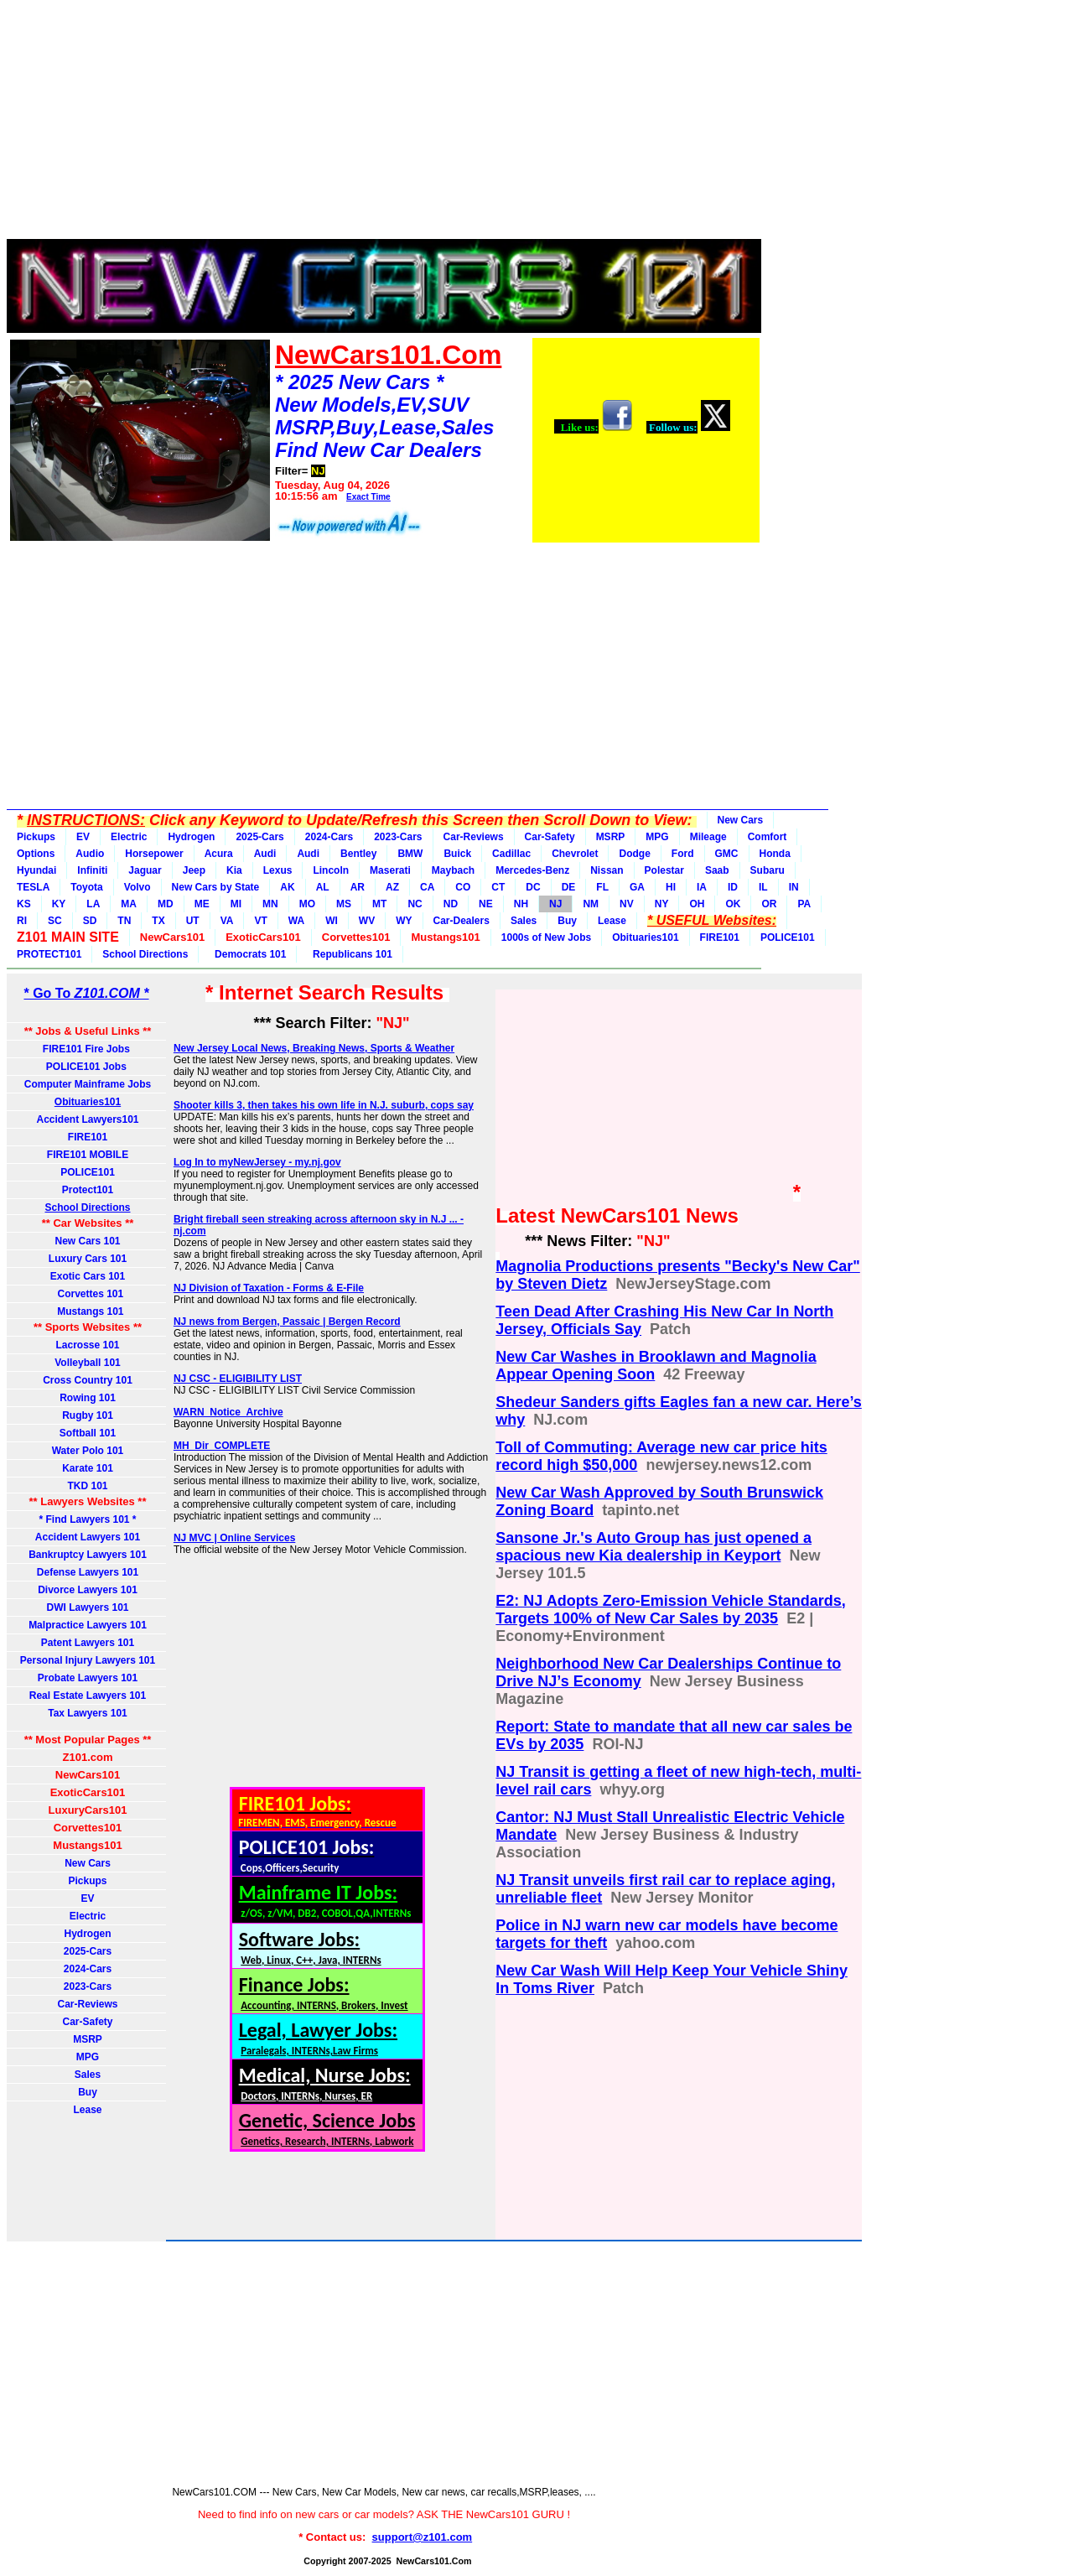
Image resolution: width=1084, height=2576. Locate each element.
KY (59, 904)
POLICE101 (787, 937)
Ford (683, 854)
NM (591, 904)
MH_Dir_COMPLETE (222, 1446)
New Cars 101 (87, 1241)
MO (307, 904)
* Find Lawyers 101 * (87, 1519)
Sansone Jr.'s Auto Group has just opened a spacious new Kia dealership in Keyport (653, 1547)
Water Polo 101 (88, 1451)
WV (367, 921)
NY (662, 904)
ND (450, 904)
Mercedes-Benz (532, 870)
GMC (727, 854)
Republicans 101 (349, 954)
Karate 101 (87, 1468)
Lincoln (331, 870)
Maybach (453, 870)
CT (498, 887)
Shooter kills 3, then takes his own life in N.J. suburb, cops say (324, 1105)
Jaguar (144, 870)
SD (90, 921)
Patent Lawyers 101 (87, 1643)
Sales (524, 921)
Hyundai (36, 870)
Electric (129, 837)
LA (93, 904)
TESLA (33, 887)
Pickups (36, 837)
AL (322, 887)
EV (83, 837)
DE (569, 887)
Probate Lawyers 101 (87, 1678)
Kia (234, 870)
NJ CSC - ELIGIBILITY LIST (238, 1378)
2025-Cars (259, 837)
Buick (457, 854)
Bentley (358, 854)
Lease (612, 921)
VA (227, 921)
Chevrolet (575, 854)
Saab (717, 870)
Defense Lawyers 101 (87, 1572)
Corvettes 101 (87, 1294)
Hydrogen (191, 837)
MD (166, 904)
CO (462, 887)
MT (379, 904)
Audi (265, 854)
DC (533, 887)
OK (732, 904)
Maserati (390, 870)
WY (404, 921)
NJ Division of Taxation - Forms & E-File (269, 1288)
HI (671, 887)
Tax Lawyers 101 (87, 1713)
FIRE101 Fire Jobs (87, 1049)
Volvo (137, 887)
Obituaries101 (645, 937)
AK (287, 887)
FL (602, 887)
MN (270, 904)
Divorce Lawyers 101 (87, 1590)
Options (35, 854)
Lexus (278, 870)
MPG (657, 837)
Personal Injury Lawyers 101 (87, 1660)
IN (794, 887)
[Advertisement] (384, 124)
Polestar (664, 870)
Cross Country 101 (87, 1380)
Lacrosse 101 (87, 1345)
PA (804, 904)
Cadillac (511, 854)
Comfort (767, 837)
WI (331, 921)
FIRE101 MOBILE (87, 1155)
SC (55, 921)
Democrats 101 (247, 954)
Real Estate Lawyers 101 (87, 1695)
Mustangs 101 (87, 1311)
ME (202, 904)
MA (129, 904)
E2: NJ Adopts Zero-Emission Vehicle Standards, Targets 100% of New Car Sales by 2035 (670, 1609)
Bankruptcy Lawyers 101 (88, 1555)
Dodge (634, 854)
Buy (567, 921)
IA (702, 887)
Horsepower (154, 854)
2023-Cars (398, 837)
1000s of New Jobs (546, 937)
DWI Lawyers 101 (87, 1607)
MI (236, 904)
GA (637, 887)
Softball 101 (88, 1433)
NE (486, 904)
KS (24, 904)
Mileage (708, 837)
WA (296, 921)
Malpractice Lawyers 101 (88, 1625)
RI (22, 921)
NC (414, 904)
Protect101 (87, 1190)
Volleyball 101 (87, 1362)
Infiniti (92, 870)
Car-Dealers (461, 921)
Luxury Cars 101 (88, 1259)
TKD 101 (87, 1486)
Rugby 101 (87, 1415)
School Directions (145, 954)
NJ (555, 904)
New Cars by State (216, 887)
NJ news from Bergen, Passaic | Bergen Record (287, 1321)
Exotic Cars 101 (87, 1276)
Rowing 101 (88, 1398)
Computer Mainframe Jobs (87, 1084)
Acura (219, 854)
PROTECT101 (49, 954)
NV (627, 904)
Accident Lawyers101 (87, 1119)
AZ (392, 887)
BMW (410, 854)
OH (696, 904)
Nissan (606, 870)
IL (763, 887)
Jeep (194, 870)
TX (158, 921)
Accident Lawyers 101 (87, 1537)
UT (193, 921)
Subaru (767, 870)
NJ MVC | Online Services (234, 1538)
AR (357, 887)
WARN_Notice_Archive (228, 1412)
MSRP (610, 837)
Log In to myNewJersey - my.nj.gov (257, 1162)
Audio (89, 854)
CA (427, 887)
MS (343, 904)
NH (521, 904)
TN (124, 921)
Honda (775, 854)
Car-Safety (550, 837)
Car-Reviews (473, 837)
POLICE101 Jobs (87, 1066)
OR (768, 904)
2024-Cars (329, 837)
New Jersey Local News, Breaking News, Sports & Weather (314, 1048)
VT (260, 921)
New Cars (741, 820)
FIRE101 (719, 937)
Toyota (86, 887)
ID (733, 887)
